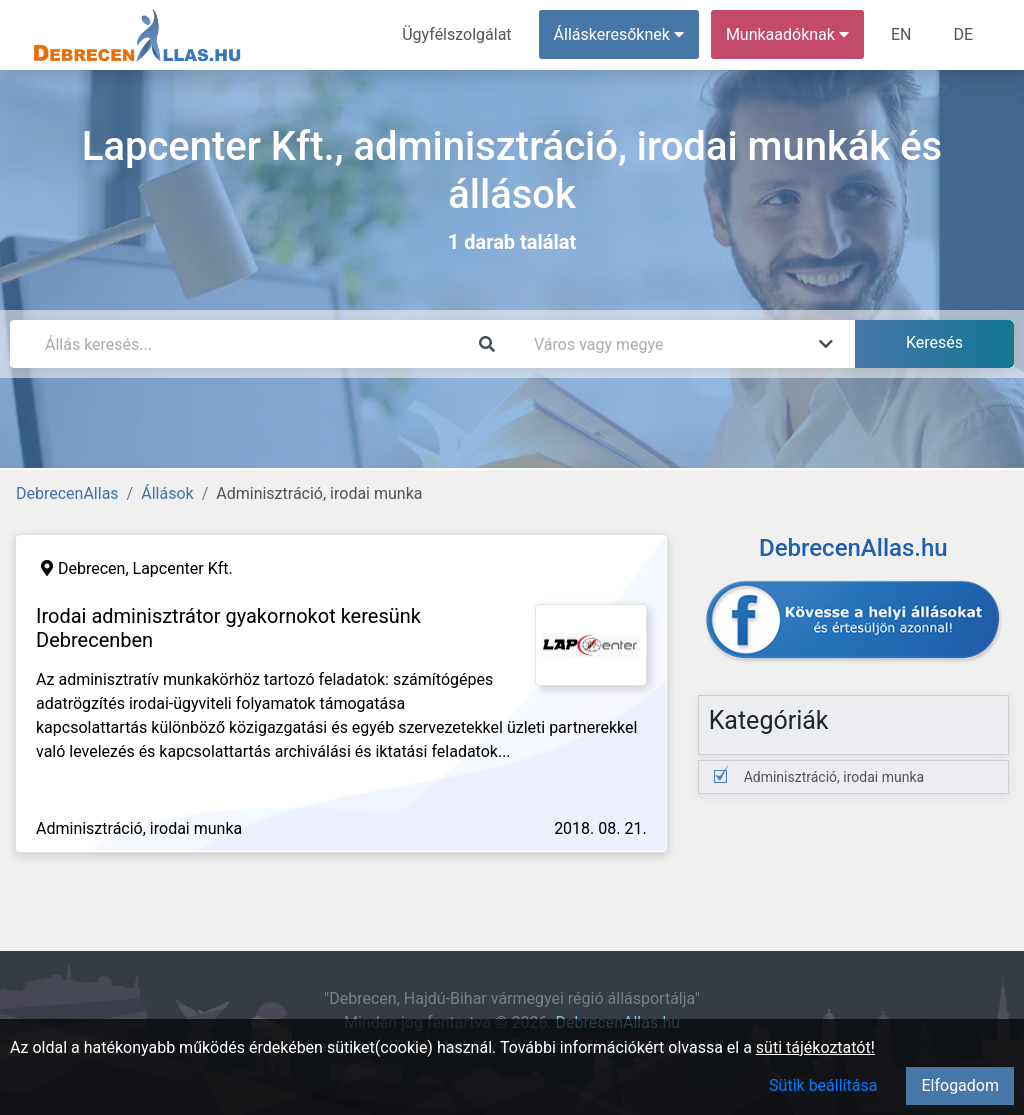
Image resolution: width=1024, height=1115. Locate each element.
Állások (167, 493)
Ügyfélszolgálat (456, 34)
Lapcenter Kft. (183, 568)
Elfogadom (960, 1085)
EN (901, 34)
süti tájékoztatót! (815, 1047)
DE (963, 34)
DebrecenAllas (67, 493)
